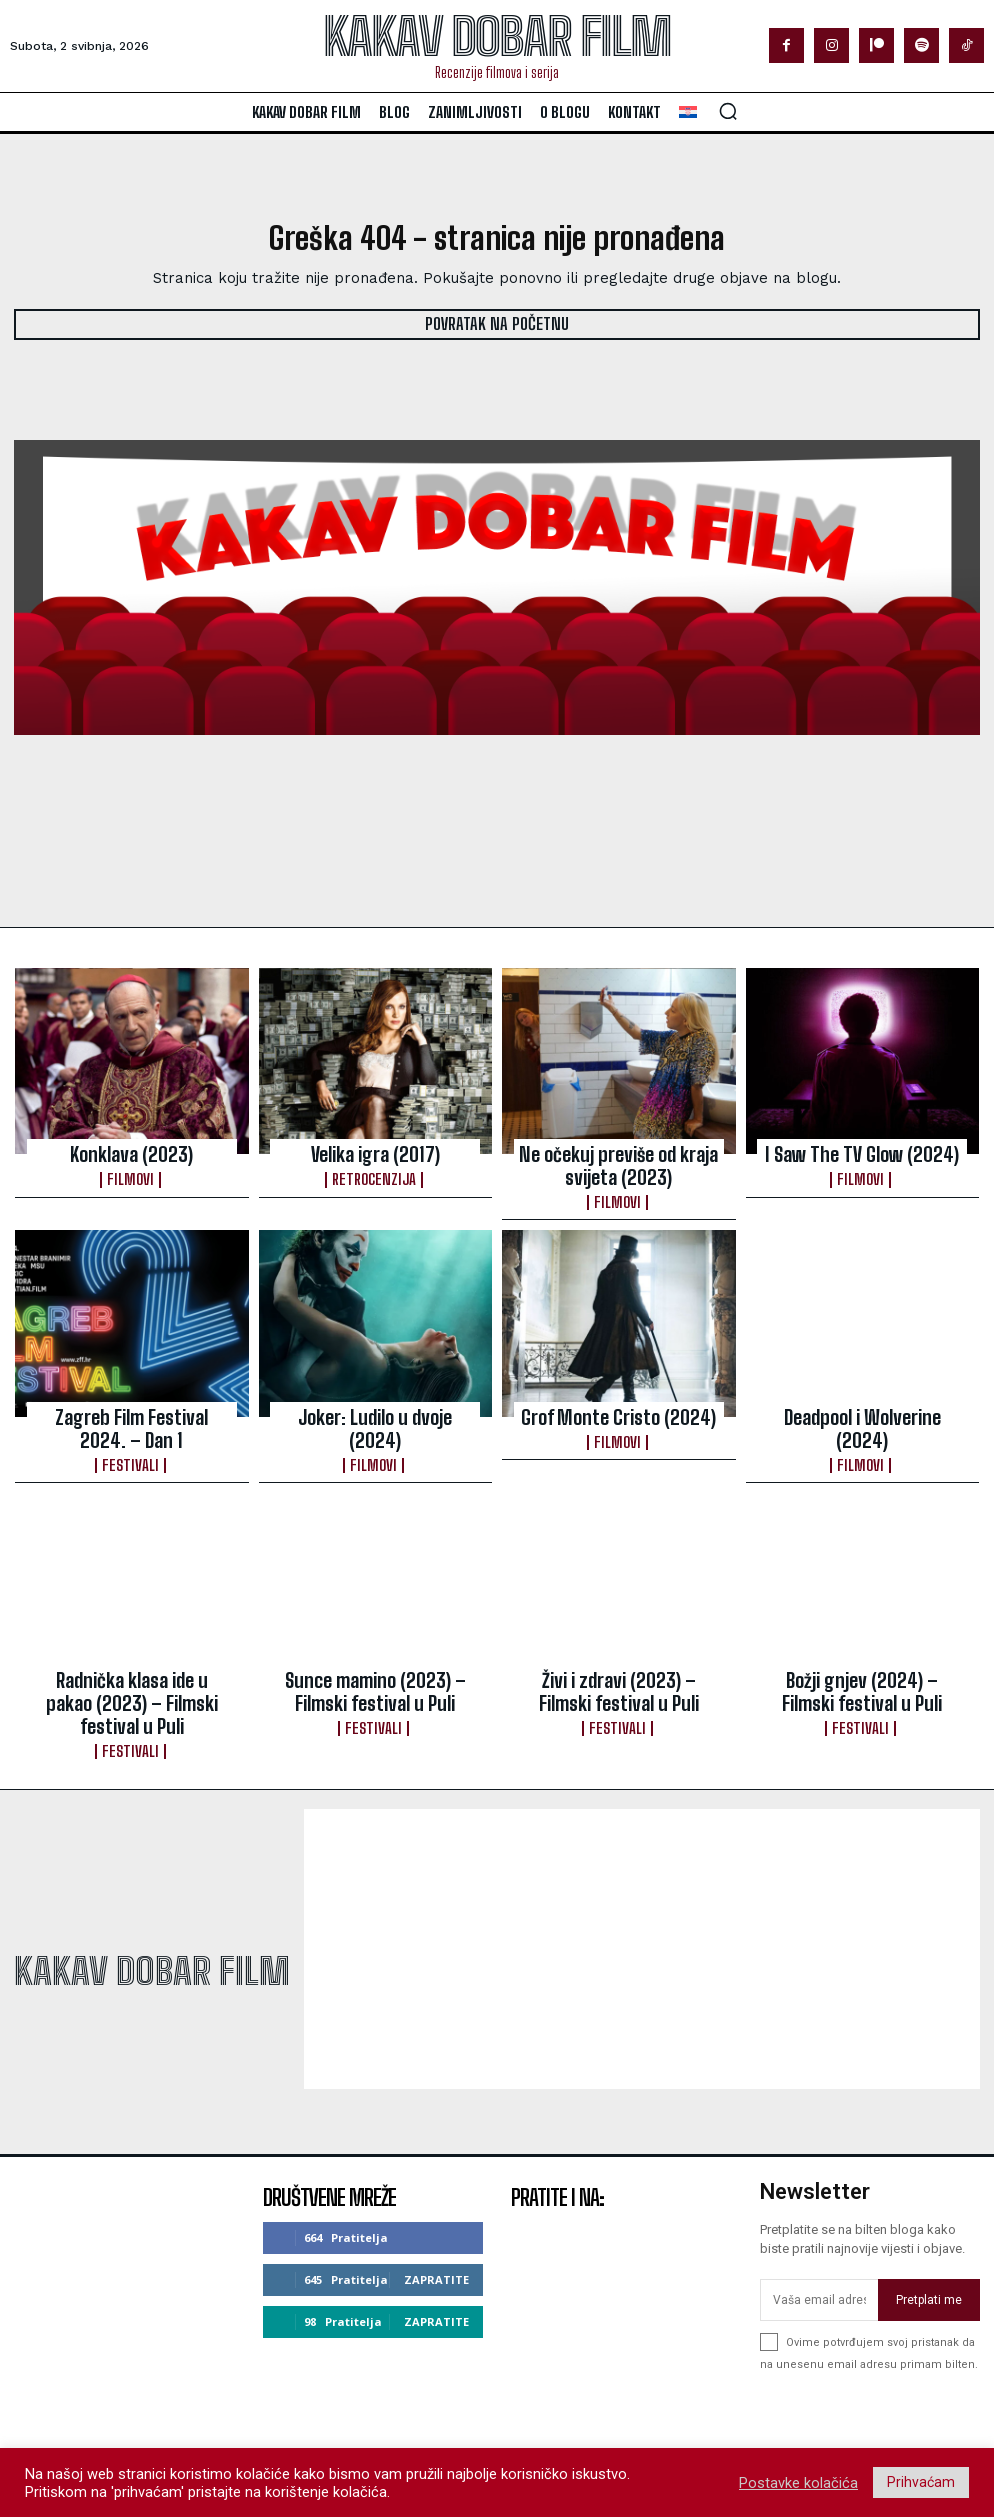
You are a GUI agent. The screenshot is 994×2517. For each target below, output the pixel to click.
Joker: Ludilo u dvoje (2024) (375, 1404)
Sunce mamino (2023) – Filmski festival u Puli (375, 1665)
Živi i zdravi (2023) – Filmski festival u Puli (618, 1665)
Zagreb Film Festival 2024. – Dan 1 (132, 1413)
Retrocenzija (375, 1173)
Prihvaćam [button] (921, 2482)
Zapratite (436, 2220)
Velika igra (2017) (375, 1152)
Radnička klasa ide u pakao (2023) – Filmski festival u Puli (132, 1665)
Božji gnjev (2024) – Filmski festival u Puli (862, 1665)
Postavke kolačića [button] (798, 2483)
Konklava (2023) (131, 1152)
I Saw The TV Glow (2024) (862, 1152)
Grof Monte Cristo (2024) (618, 1404)
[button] (728, 111)
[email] (819, 2243)
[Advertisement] (642, 1892)
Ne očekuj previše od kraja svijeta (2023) (619, 1161)
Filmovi (131, 1173)
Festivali (131, 1443)
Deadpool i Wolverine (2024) (862, 1404)
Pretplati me (929, 2242)
